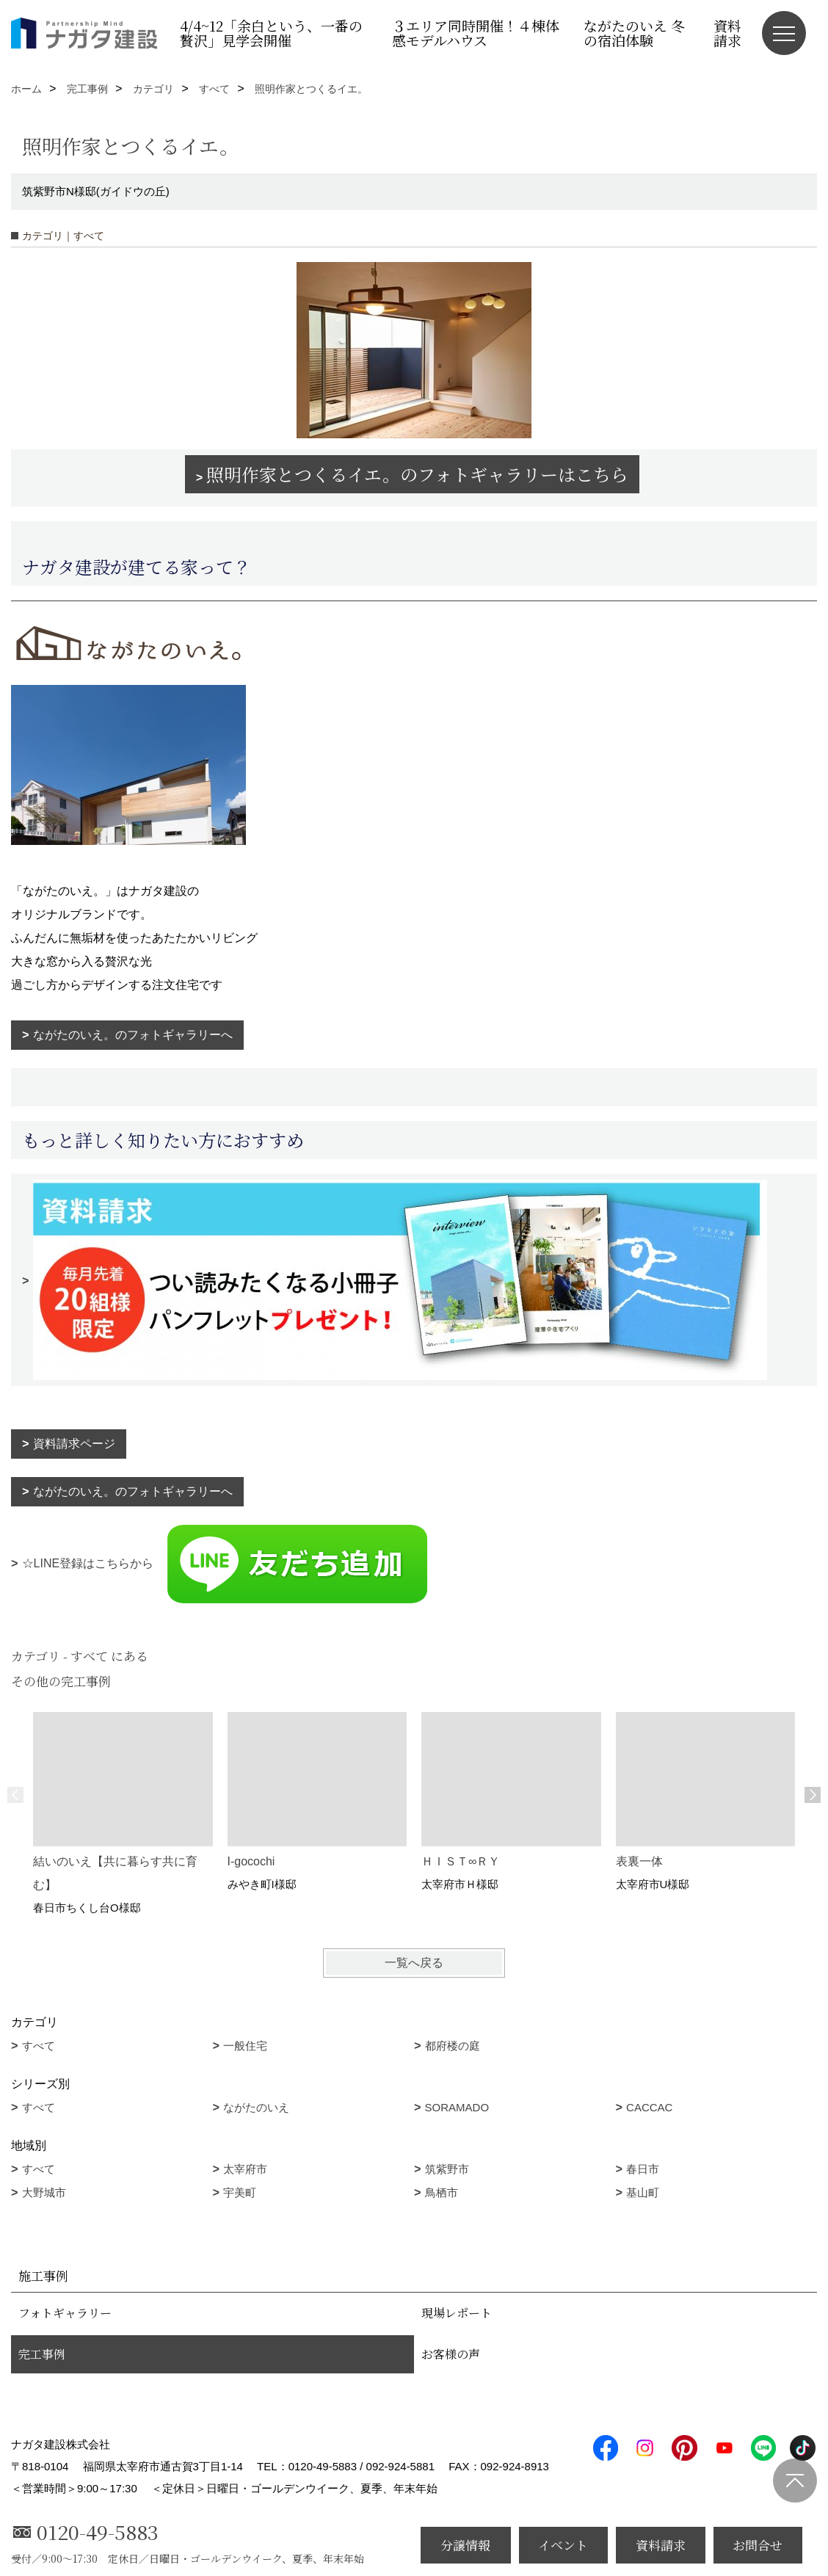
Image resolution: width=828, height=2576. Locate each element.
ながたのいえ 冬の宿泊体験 (634, 32)
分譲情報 (465, 2545)
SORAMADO (457, 2107)
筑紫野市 (447, 2169)
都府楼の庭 (452, 2045)
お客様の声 (450, 2353)
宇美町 (239, 2192)
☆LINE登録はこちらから (226, 1563)
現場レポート (456, 2312)
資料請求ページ (74, 1443)
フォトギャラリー (65, 2312)
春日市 (642, 2169)
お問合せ (757, 2545)
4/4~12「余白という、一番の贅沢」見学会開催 (271, 32)
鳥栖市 (441, 2192)
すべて (38, 2045)
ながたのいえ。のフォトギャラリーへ (133, 1034)
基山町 (642, 2192)
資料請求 (727, 32)
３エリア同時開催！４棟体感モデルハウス (475, 32)
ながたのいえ (256, 2107)
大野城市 (44, 2192)
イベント (563, 2545)
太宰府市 (245, 2169)
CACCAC (649, 2107)
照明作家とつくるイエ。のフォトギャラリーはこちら (417, 474)
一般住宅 (245, 2045)
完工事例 (41, 2353)
